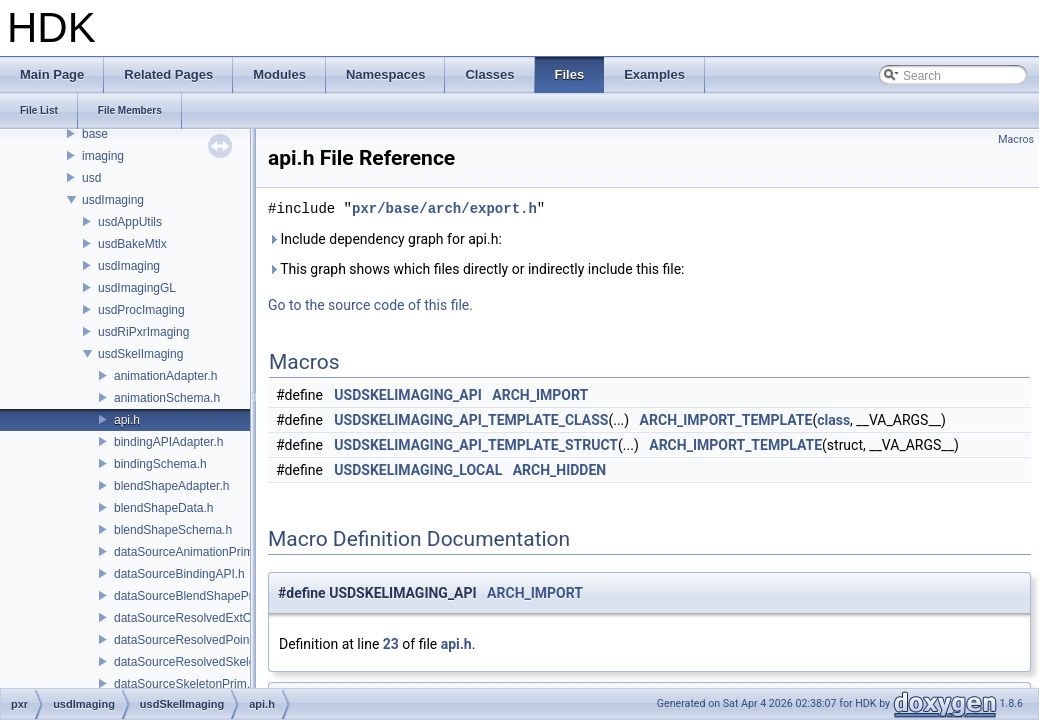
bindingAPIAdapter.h (168, 442)
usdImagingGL (137, 288)
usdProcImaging (141, 310)
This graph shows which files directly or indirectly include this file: (476, 269)
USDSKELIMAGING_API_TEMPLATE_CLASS (471, 420)
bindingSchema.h (160, 464)
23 (391, 644)
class (833, 420)
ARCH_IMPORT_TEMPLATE (726, 420)
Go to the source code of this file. (370, 305)
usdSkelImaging (140, 354)
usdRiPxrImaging (143, 332)
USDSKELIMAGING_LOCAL (418, 470)
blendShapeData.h (163, 508)
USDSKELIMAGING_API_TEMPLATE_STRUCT (476, 445)
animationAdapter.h (165, 376)
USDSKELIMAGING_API (408, 395)
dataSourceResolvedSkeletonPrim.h (210, 662)
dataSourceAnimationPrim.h (188, 552)
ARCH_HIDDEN (560, 470)
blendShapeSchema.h (173, 530)
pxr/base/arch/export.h (444, 208)
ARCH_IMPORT (540, 395)
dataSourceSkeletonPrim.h (185, 684)
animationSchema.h (167, 398)
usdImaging (113, 200)
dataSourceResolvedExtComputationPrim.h (229, 618)
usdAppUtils (130, 222)
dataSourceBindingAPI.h (179, 574)
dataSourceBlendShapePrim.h (194, 596)
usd (91, 178)
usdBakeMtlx (132, 244)
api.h (127, 420)
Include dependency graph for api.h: (385, 239)
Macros (1016, 139)
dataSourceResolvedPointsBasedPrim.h (220, 640)
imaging (103, 156)
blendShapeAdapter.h (171, 486)
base (95, 134)
